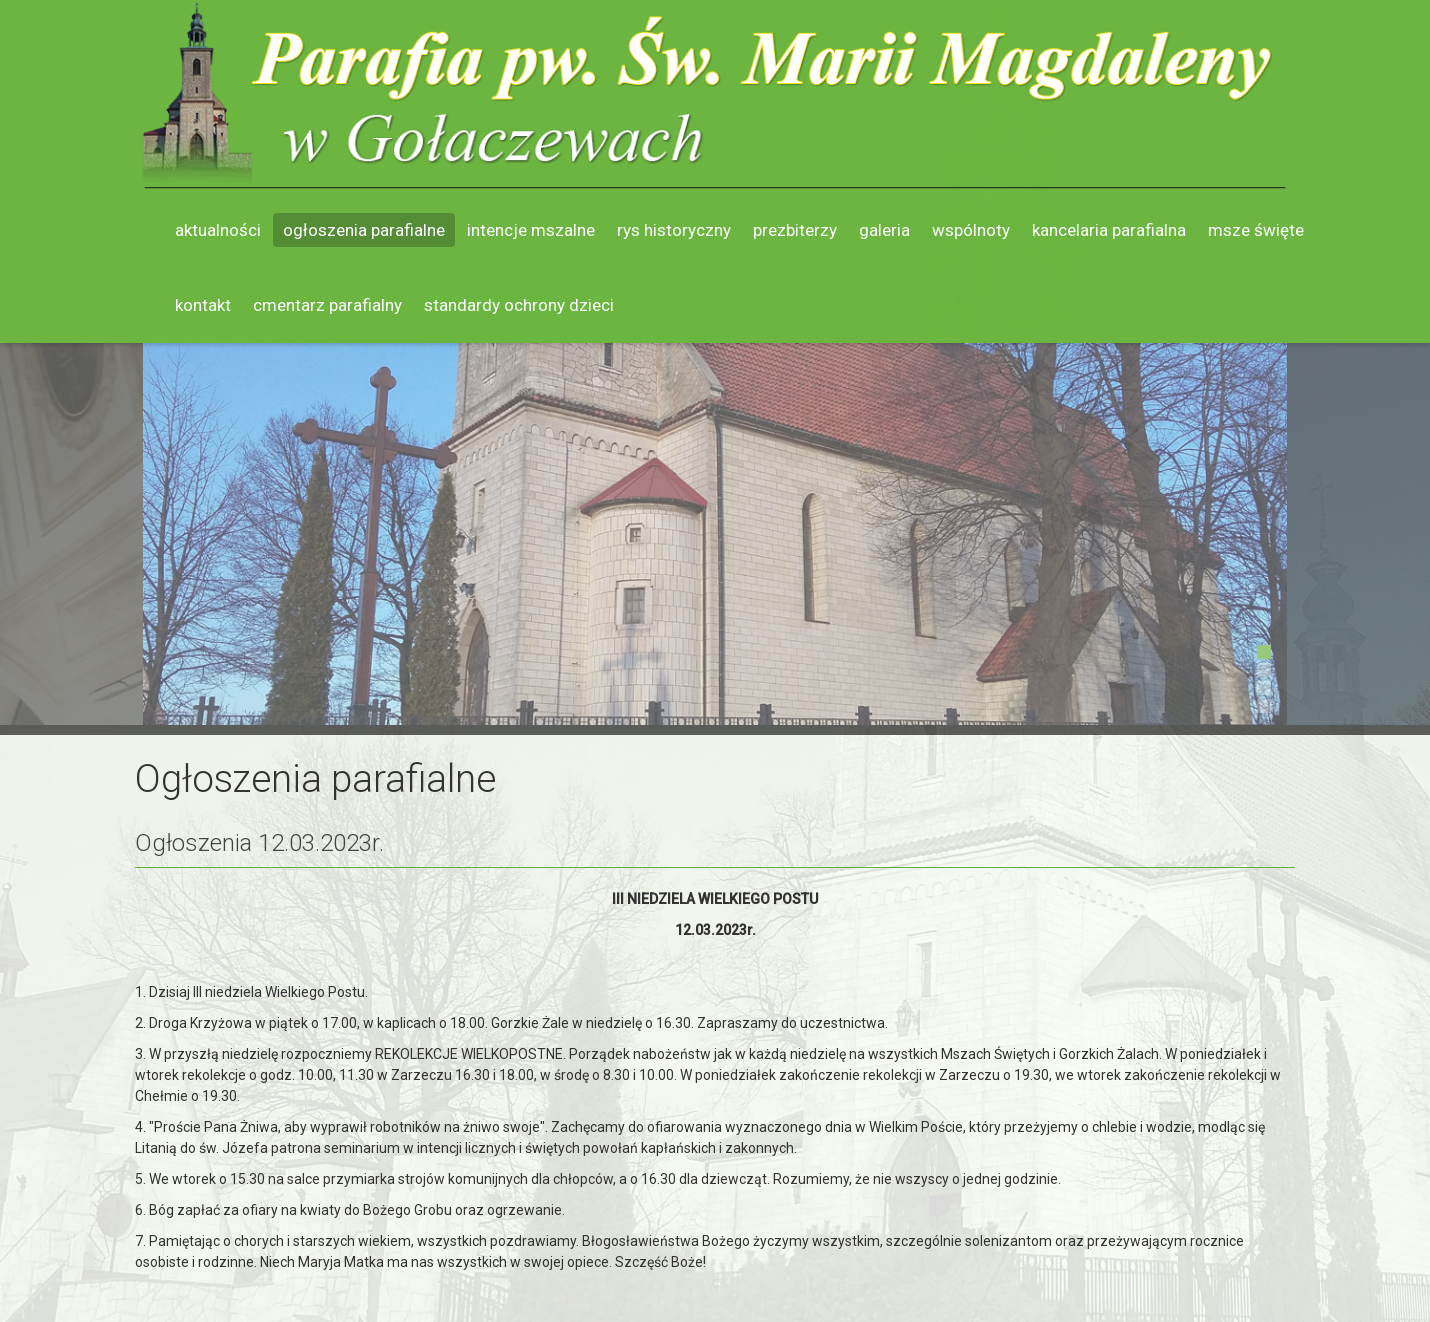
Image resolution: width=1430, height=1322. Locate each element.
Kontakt (203, 305)
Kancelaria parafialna (1109, 230)
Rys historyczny (674, 230)
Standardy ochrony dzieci (519, 305)
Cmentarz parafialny (327, 305)
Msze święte (1256, 230)
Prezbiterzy (795, 230)
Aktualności (218, 230)
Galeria (884, 230)
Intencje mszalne (531, 230)
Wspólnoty (971, 230)
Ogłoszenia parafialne (364, 230)
